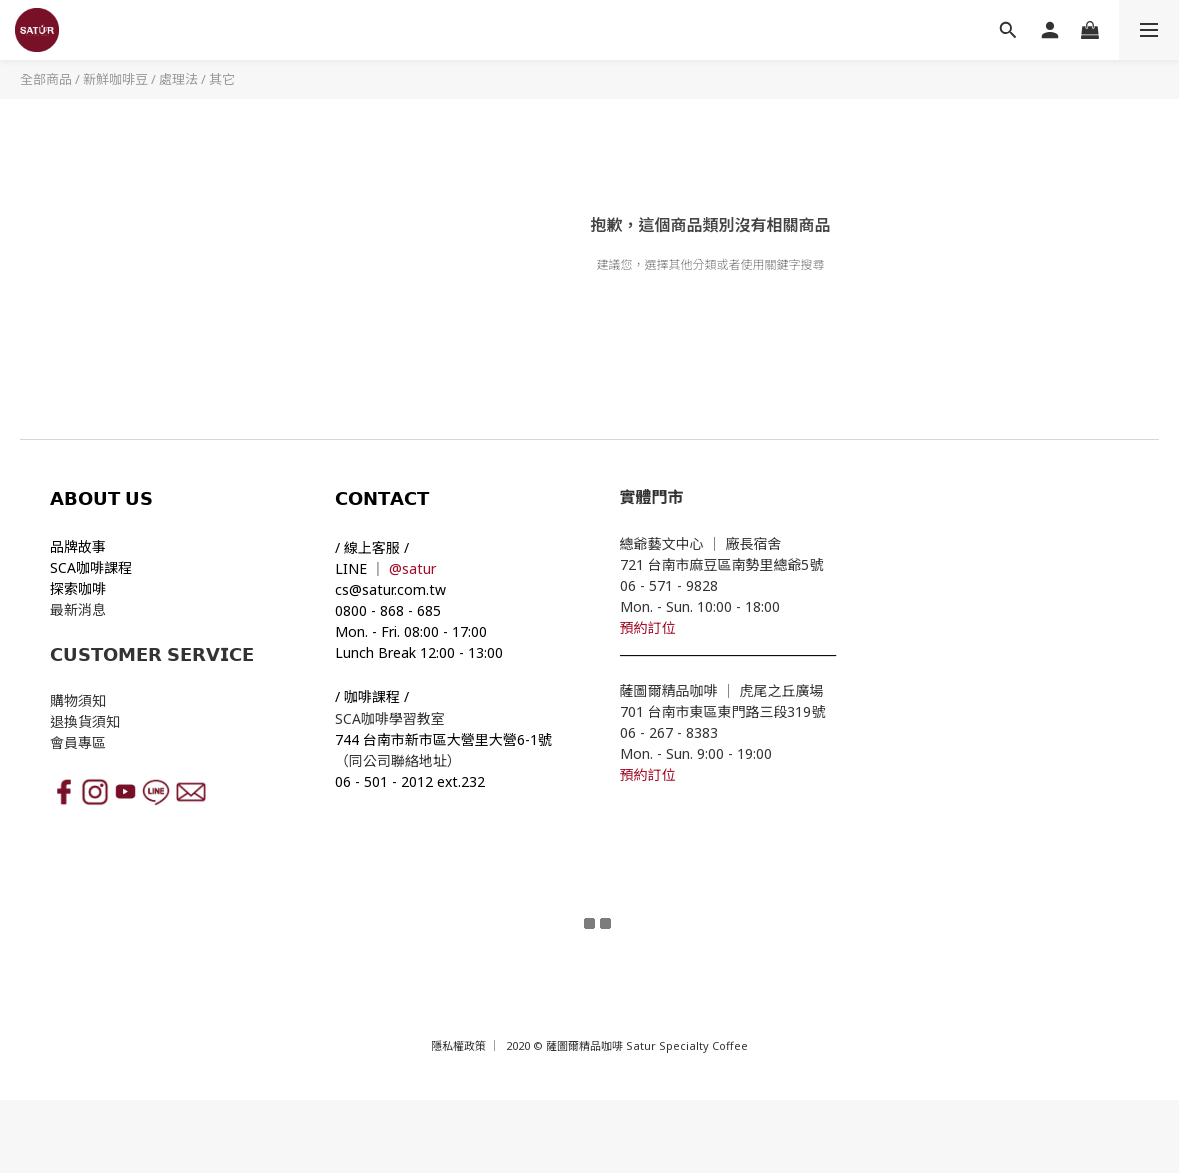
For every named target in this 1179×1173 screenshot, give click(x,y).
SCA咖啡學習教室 (392, 718)
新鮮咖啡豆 (115, 79)
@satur (412, 568)
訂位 (662, 627)
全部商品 (46, 79)
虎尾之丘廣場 (782, 690)
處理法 (178, 79)
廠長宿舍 (756, 543)
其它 (222, 79)
